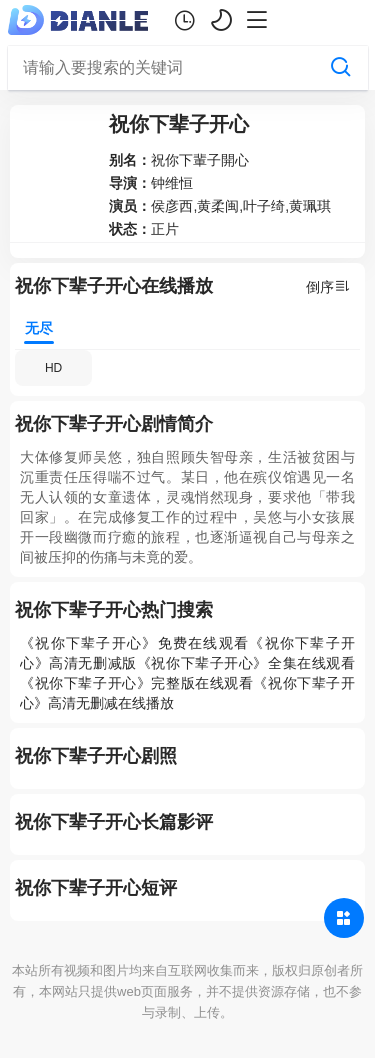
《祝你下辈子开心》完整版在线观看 (136, 683)
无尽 (44, 322)
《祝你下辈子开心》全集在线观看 (246, 663)
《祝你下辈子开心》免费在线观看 (134, 643)
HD (53, 368)
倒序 (328, 286)
